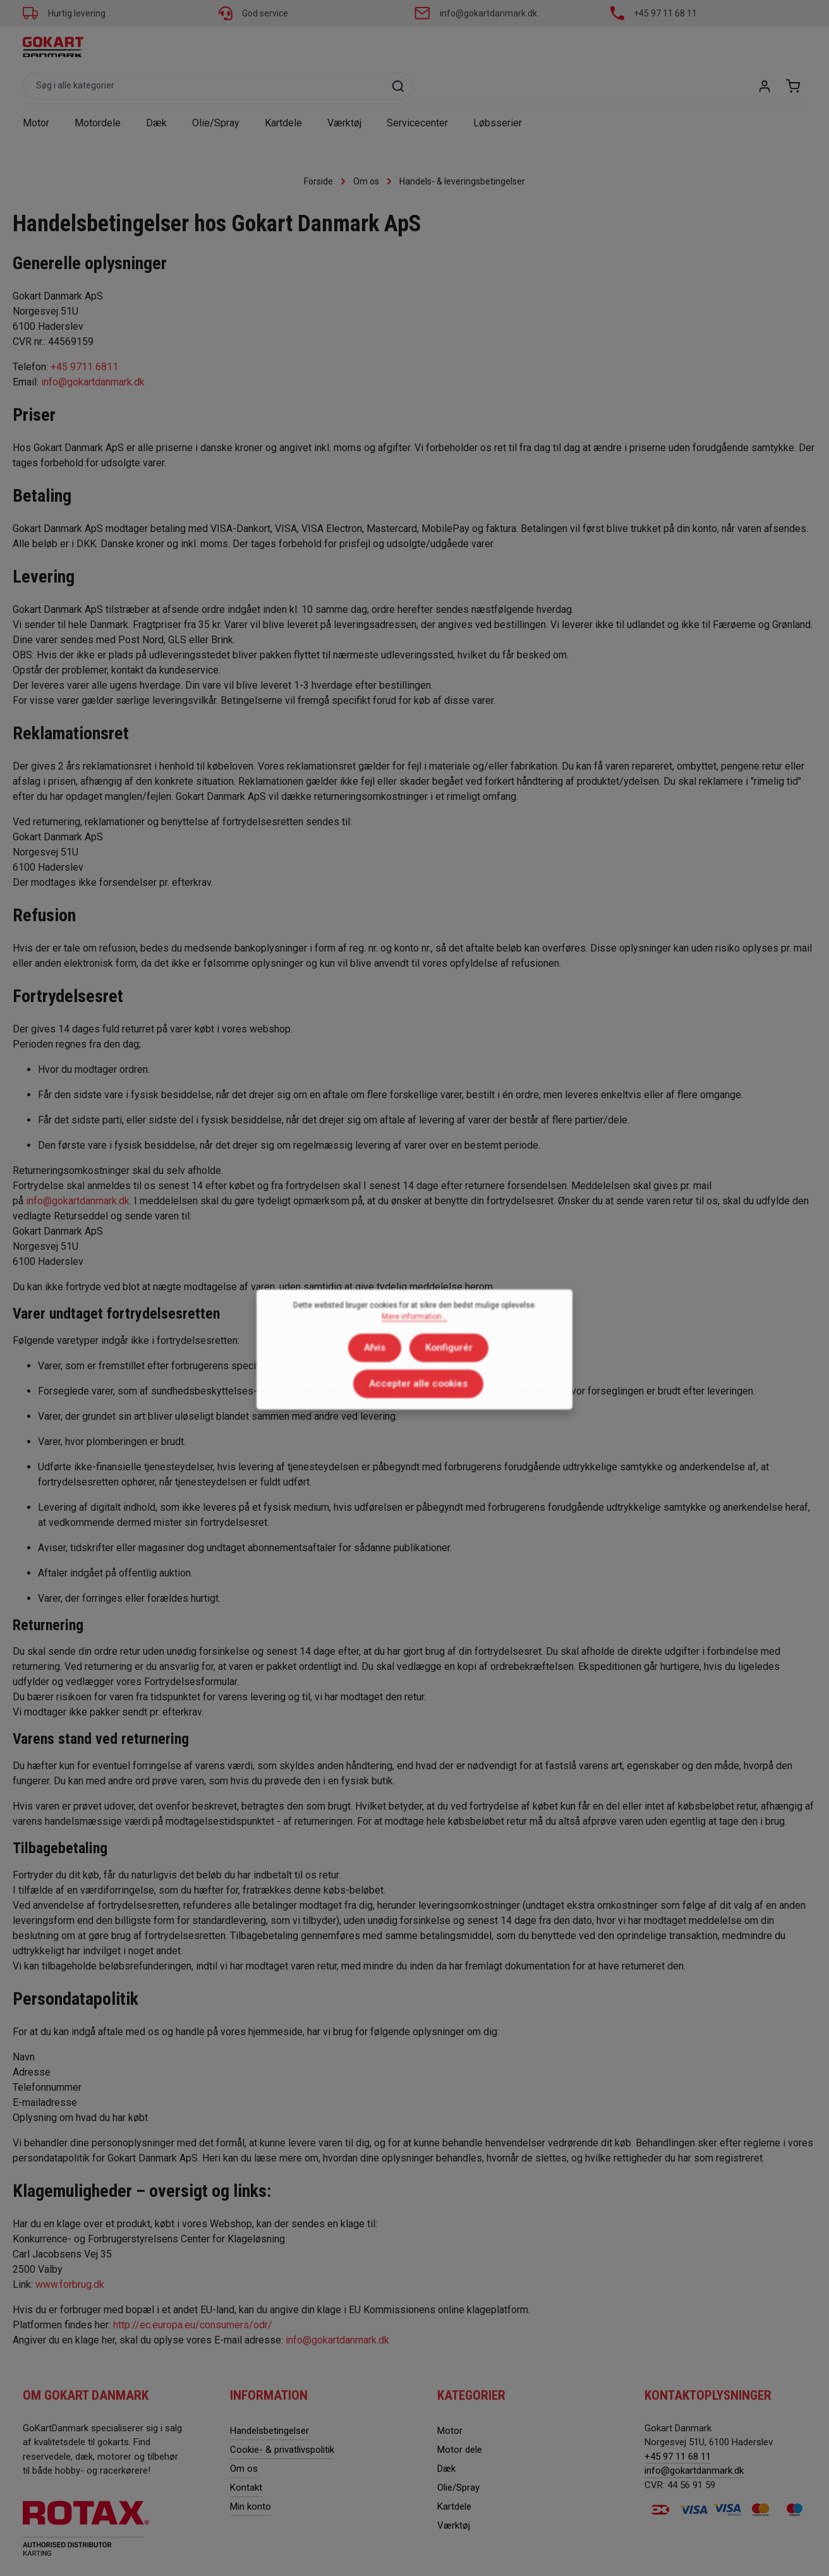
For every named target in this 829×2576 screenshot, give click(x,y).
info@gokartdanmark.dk (488, 13)
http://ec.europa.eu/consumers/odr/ (192, 2292)
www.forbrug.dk (71, 2252)
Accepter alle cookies (487, 1373)
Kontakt (246, 2454)
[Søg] (595, 49)
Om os (244, 2435)
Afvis (313, 1373)
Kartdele (454, 2473)
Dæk (446, 2435)
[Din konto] (763, 49)
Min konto (250, 2473)
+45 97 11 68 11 (665, 13)
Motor (450, 2397)
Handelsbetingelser (269, 2397)
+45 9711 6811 (86, 333)
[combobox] (400, 49)
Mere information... (414, 1343)
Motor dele (459, 2416)
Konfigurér (383, 1373)
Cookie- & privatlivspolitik (282, 2416)
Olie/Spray (458, 2454)
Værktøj (453, 2492)
